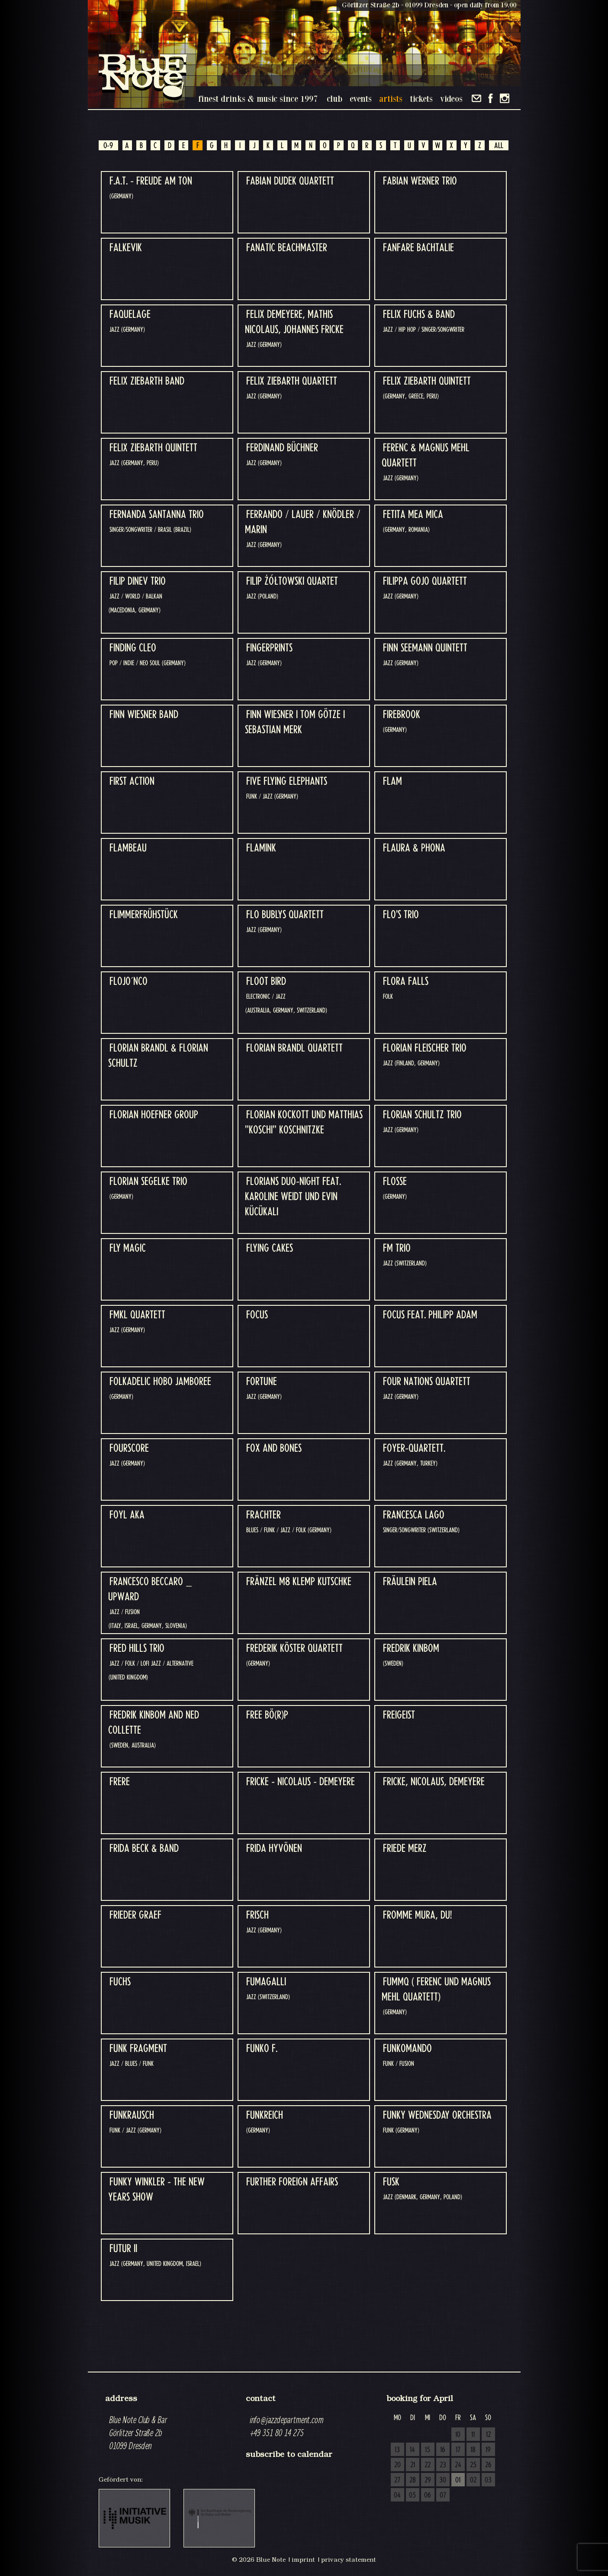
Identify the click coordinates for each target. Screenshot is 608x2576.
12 (488, 2435)
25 (473, 2465)
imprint (303, 2559)
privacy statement (348, 2559)
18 (473, 2450)
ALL (498, 146)
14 (412, 2450)
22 (428, 2465)
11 (473, 2435)
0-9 (108, 146)
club (334, 99)
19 (488, 2450)
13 (397, 2450)
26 (488, 2465)
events (361, 99)
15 (427, 2450)
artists (390, 99)
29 (428, 2480)
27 (397, 2480)
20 (397, 2465)
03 (488, 2480)
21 (412, 2465)
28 (412, 2480)
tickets (421, 99)
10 (457, 2435)
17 (458, 2450)
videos (451, 99)
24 (458, 2465)
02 (473, 2480)
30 (442, 2480)
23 (443, 2465)
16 (442, 2450)
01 (457, 2480)
